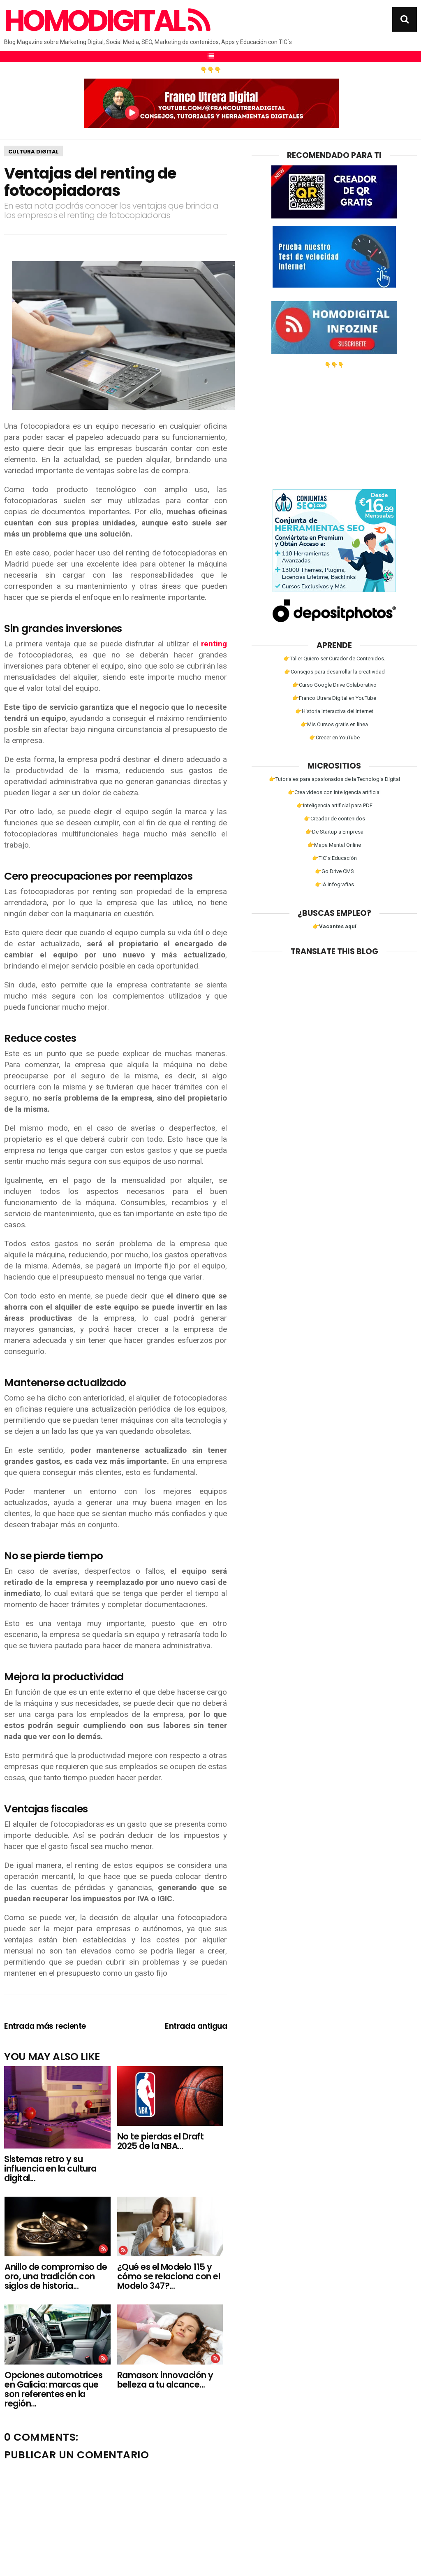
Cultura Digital (33, 152)
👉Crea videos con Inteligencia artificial (334, 792)
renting (214, 643)
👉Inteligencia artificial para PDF (334, 805)
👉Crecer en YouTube (334, 737)
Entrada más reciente (45, 2026)
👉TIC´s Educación (334, 858)
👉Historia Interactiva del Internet (334, 711)
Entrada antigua (196, 2026)
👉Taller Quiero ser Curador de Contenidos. (334, 658)
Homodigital (106, 21)
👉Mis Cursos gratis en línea (334, 724)
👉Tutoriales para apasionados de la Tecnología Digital (334, 779)
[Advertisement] (334, 425)
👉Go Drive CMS (334, 871)
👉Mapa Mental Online (334, 845)
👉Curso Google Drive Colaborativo (334, 685)
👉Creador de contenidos (334, 818)
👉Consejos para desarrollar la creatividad (334, 672)
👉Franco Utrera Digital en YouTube (334, 698)
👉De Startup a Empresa (334, 832)
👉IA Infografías (334, 884)
